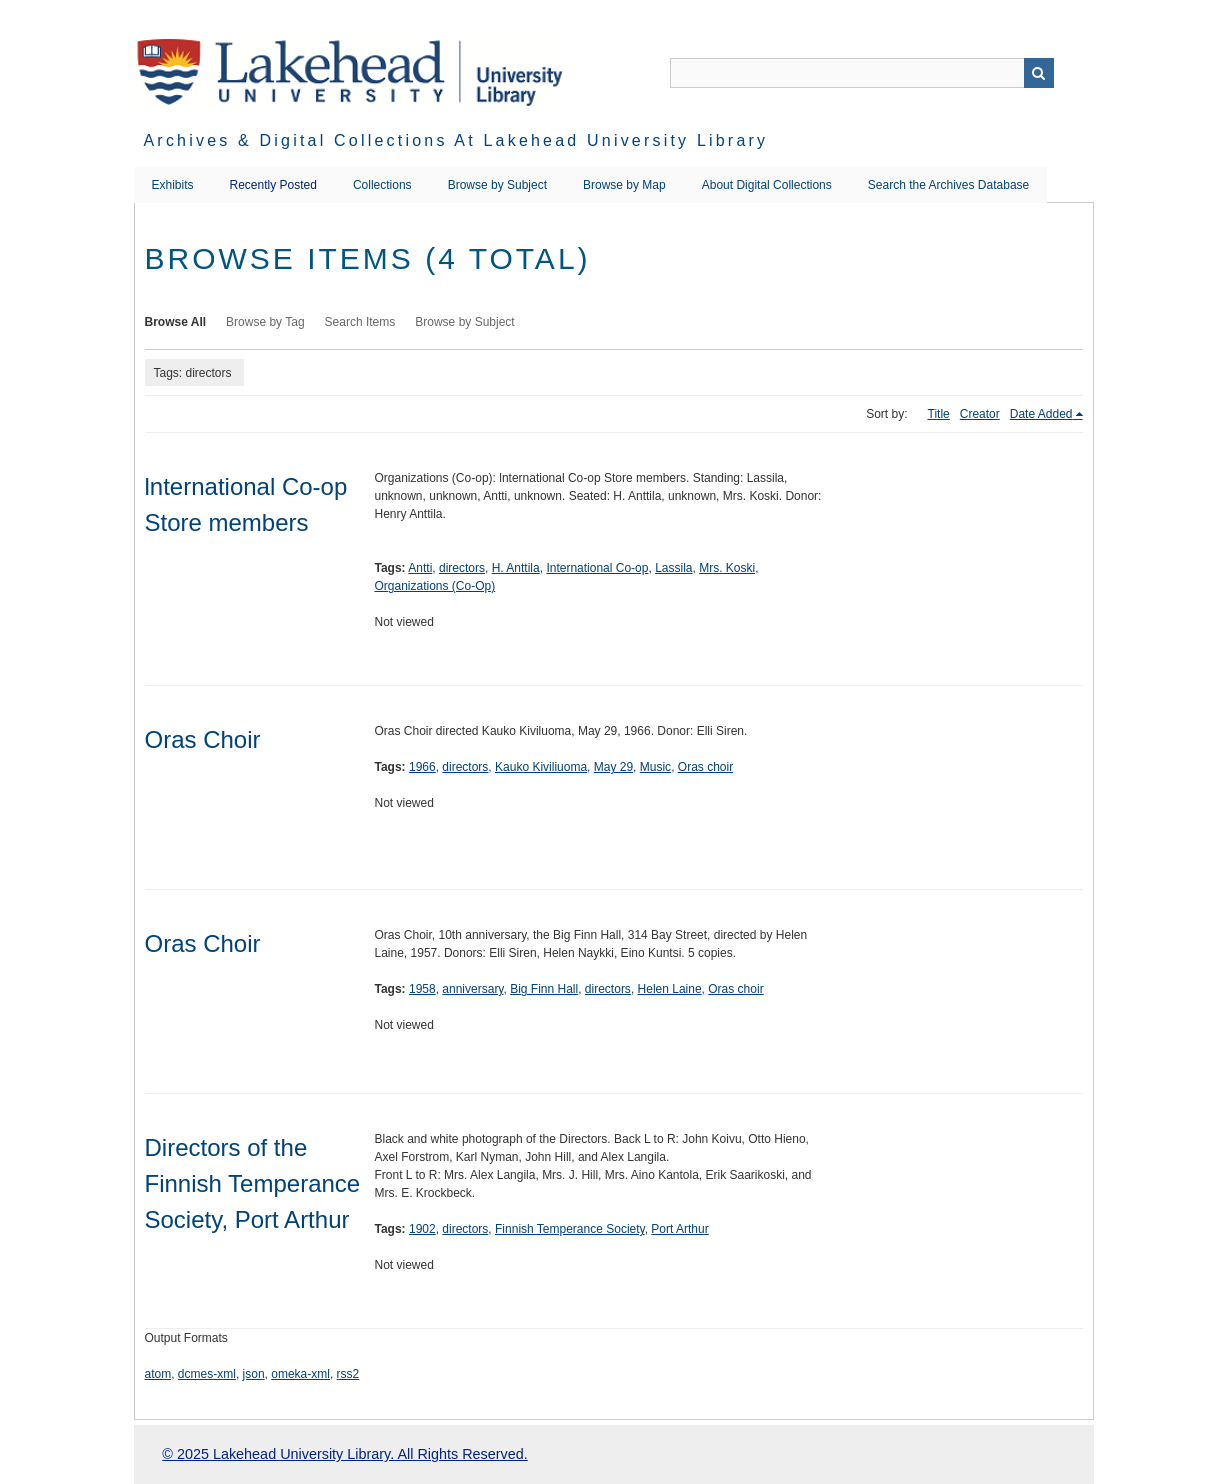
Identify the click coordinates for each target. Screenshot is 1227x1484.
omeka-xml (300, 1374)
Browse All (176, 322)
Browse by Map (624, 185)
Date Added (1041, 414)
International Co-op (597, 568)
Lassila (673, 568)
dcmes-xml (207, 1374)
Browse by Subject (497, 185)
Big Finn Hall (544, 989)
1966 (422, 767)
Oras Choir (203, 739)
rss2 (348, 1374)
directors (462, 568)
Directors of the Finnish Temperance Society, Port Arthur (253, 1183)
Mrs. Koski (727, 568)
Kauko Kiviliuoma (541, 767)
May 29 (613, 767)
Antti (420, 568)
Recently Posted (273, 185)
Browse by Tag (265, 322)
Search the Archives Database (948, 185)
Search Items (360, 322)
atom (158, 1374)
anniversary (472, 989)
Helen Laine (670, 989)
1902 (422, 1229)
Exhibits (173, 185)
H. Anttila (516, 568)
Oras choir (705, 767)
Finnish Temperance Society (570, 1229)
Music (655, 767)
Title (939, 414)
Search (1039, 73)
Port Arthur (679, 1229)
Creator (980, 414)
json (254, 1374)
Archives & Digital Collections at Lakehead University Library (456, 140)
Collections (382, 185)
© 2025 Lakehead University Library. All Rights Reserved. (344, 1454)
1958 (422, 989)
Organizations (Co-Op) (435, 586)
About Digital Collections (767, 185)
